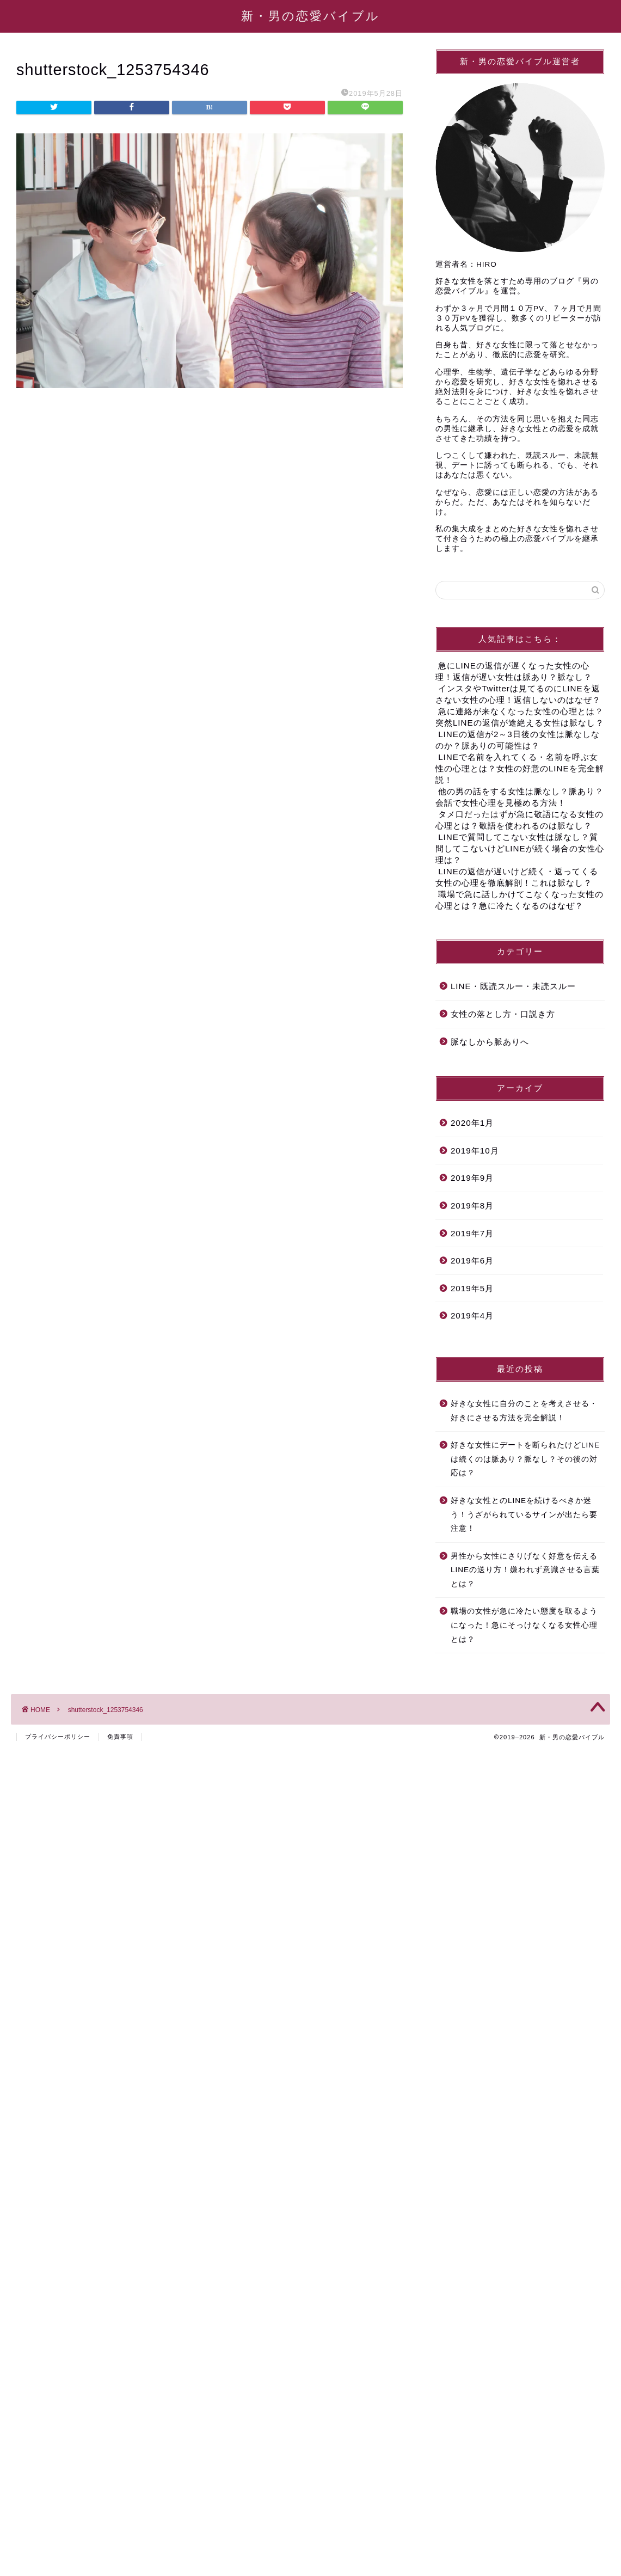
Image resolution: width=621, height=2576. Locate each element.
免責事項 (120, 1736)
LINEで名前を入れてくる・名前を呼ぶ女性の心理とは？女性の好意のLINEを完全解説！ (519, 768)
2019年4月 (472, 1315)
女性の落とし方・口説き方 (503, 1014)
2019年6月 (472, 1260)
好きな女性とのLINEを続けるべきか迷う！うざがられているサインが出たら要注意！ (524, 1514)
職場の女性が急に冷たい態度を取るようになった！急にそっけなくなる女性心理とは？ (524, 1625)
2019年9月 (472, 1177)
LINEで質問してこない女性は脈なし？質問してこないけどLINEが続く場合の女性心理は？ (519, 848)
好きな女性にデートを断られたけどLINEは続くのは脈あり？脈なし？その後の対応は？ (525, 1459)
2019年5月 (472, 1288)
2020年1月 (472, 1122)
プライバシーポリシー (57, 1736)
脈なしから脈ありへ (490, 1041)
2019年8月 (472, 1205)
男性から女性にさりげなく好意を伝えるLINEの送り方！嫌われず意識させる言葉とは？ (525, 1570)
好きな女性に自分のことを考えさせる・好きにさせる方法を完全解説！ (524, 1411)
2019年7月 (472, 1233)
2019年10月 (475, 1150)
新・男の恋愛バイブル (310, 15)
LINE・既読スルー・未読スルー (513, 986)
